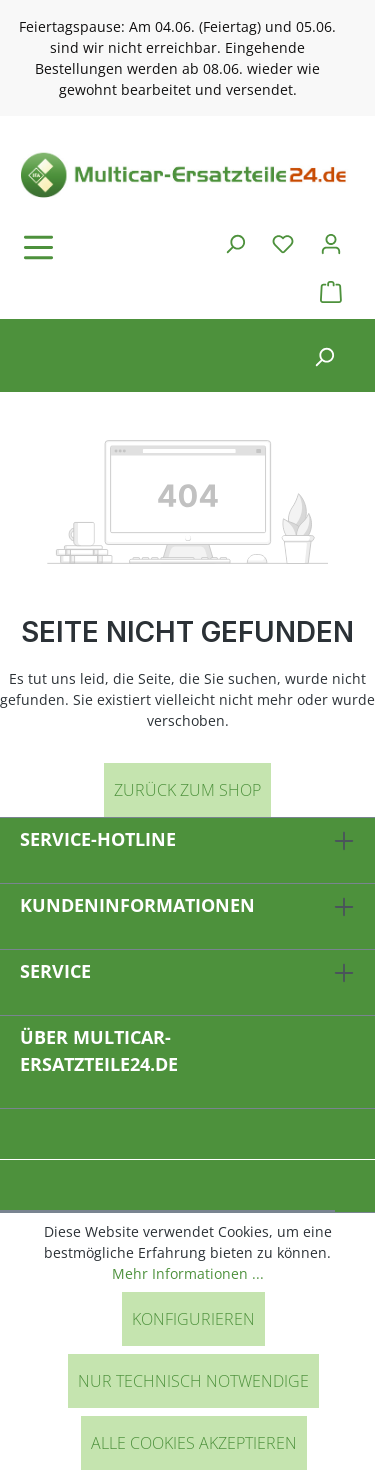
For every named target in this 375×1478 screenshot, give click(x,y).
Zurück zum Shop (187, 790)
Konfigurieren (193, 1319)
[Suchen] (235, 243)
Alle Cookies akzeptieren (194, 1443)
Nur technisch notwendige (193, 1381)
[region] (187, 58)
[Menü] (95, 247)
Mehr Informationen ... (188, 1273)
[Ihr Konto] (331, 243)
